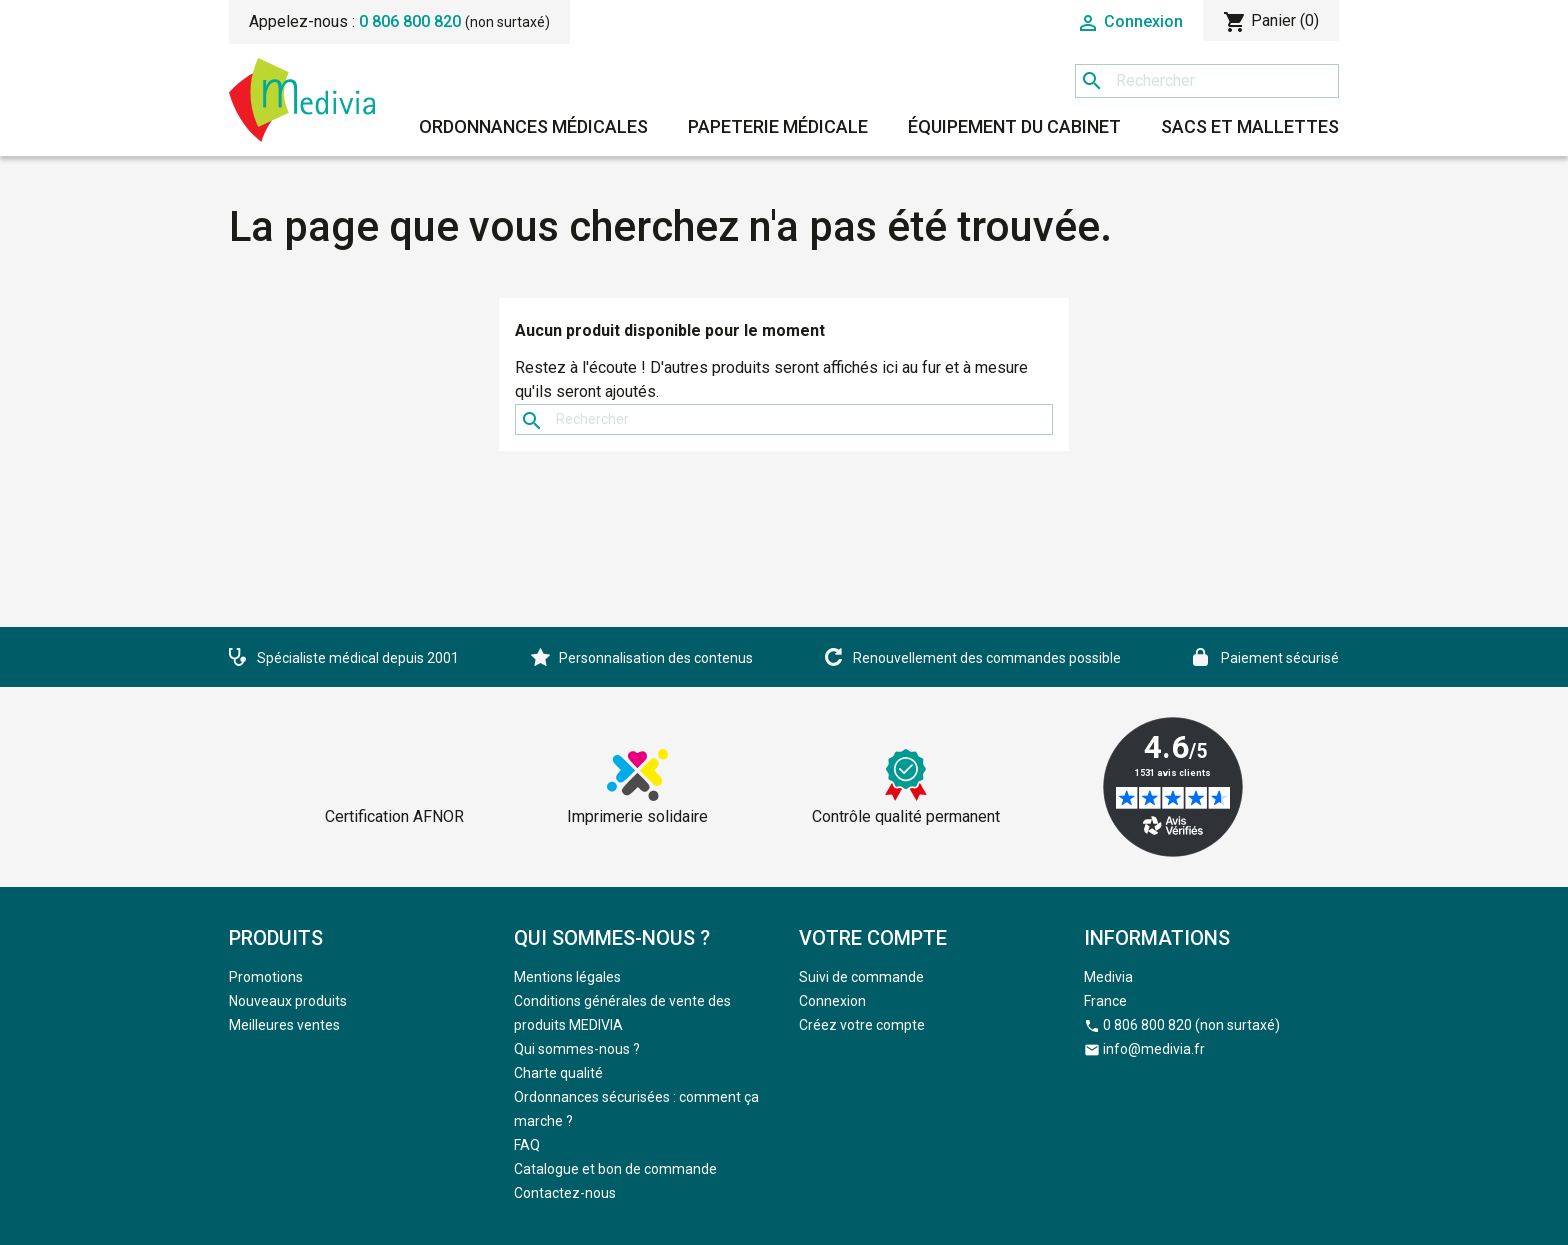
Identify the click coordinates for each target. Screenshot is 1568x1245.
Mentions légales (567, 977)
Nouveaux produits (288, 1001)
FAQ (527, 1145)
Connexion (832, 1001)
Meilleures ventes (284, 1025)
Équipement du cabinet (1014, 126)
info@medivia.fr (1154, 1049)
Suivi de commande (861, 977)
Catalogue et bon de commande (615, 1169)
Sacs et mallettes (1250, 126)
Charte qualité (558, 1073)
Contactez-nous (565, 1193)
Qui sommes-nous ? (577, 1049)
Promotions (266, 977)
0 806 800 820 (410, 21)
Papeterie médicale (778, 126)
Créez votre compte (862, 1025)
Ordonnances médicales (533, 126)
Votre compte (873, 938)
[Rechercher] (1207, 81)
